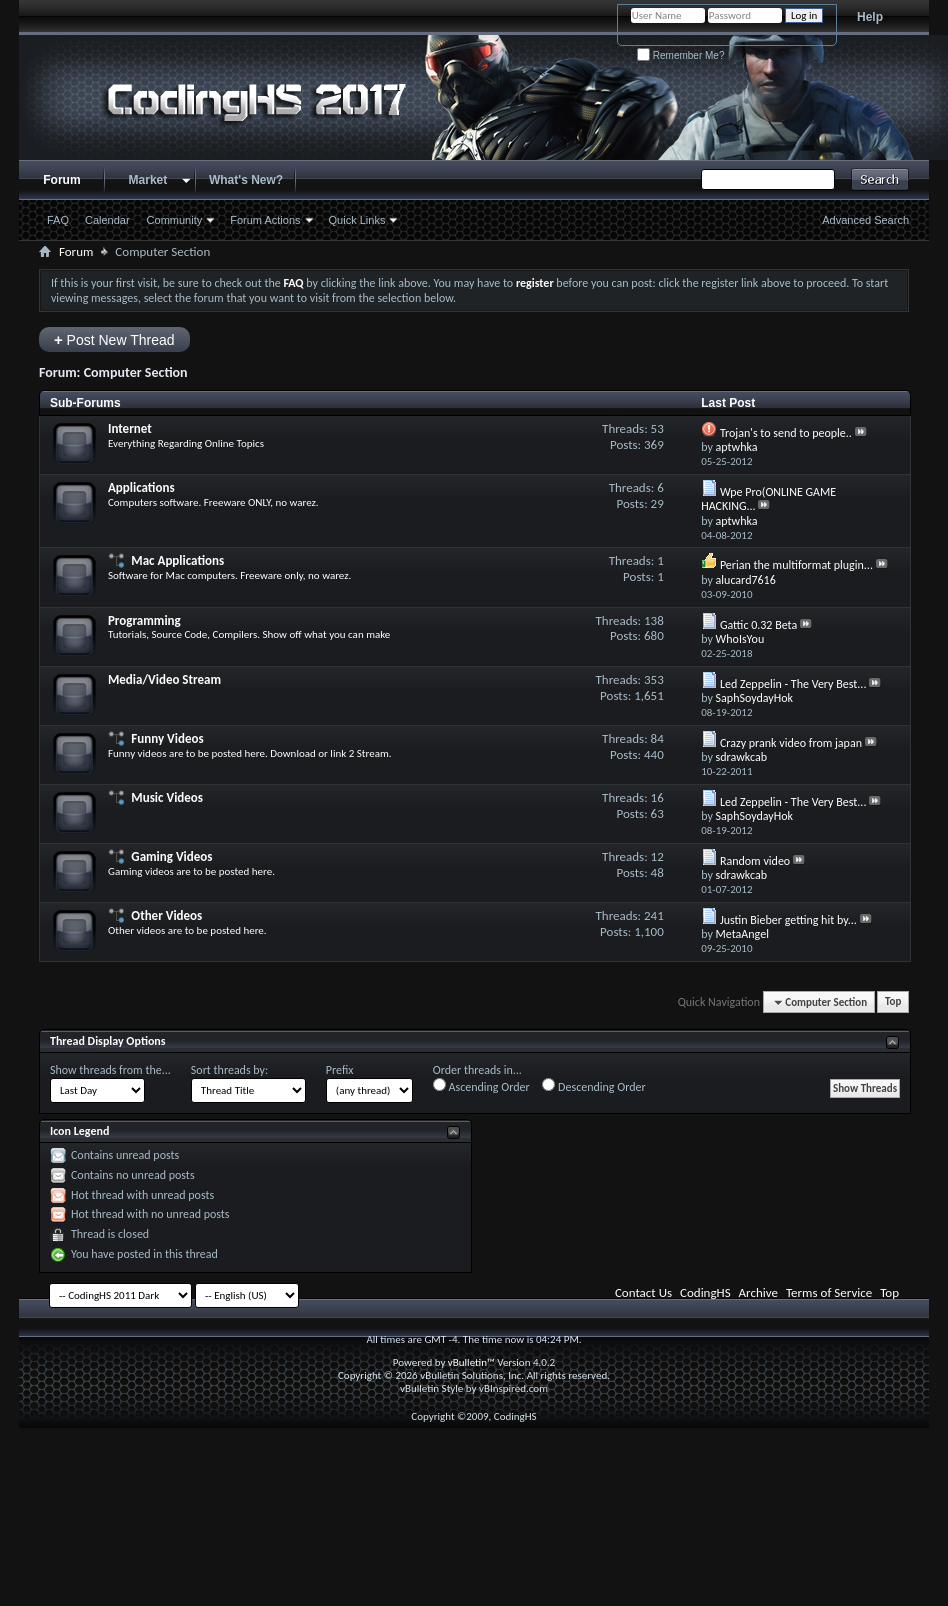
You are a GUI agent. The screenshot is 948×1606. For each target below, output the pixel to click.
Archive (758, 1292)
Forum (61, 180)
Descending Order (593, 1086)
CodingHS (705, 1292)
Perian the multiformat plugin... (796, 565)
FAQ (58, 220)
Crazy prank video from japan (791, 743)
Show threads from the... (110, 1070)
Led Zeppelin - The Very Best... (793, 684)
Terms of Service (829, 1292)
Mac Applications (177, 560)
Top (893, 1002)
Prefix (340, 1070)
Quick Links (357, 220)
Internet (130, 428)
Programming (144, 620)
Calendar (107, 220)
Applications (141, 487)
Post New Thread (114, 339)
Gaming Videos (171, 856)
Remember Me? (680, 55)
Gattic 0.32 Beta (758, 625)
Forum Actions (265, 220)
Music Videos (167, 797)
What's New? (246, 180)
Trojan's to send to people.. (786, 433)
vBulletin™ (471, 1362)
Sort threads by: (229, 1070)
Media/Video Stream (164, 679)
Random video (755, 861)
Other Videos (166, 915)
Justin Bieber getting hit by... (788, 920)
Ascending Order (481, 1086)
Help (870, 17)
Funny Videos (167, 738)
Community (175, 220)
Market (148, 180)
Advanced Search (865, 220)
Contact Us (643, 1292)
